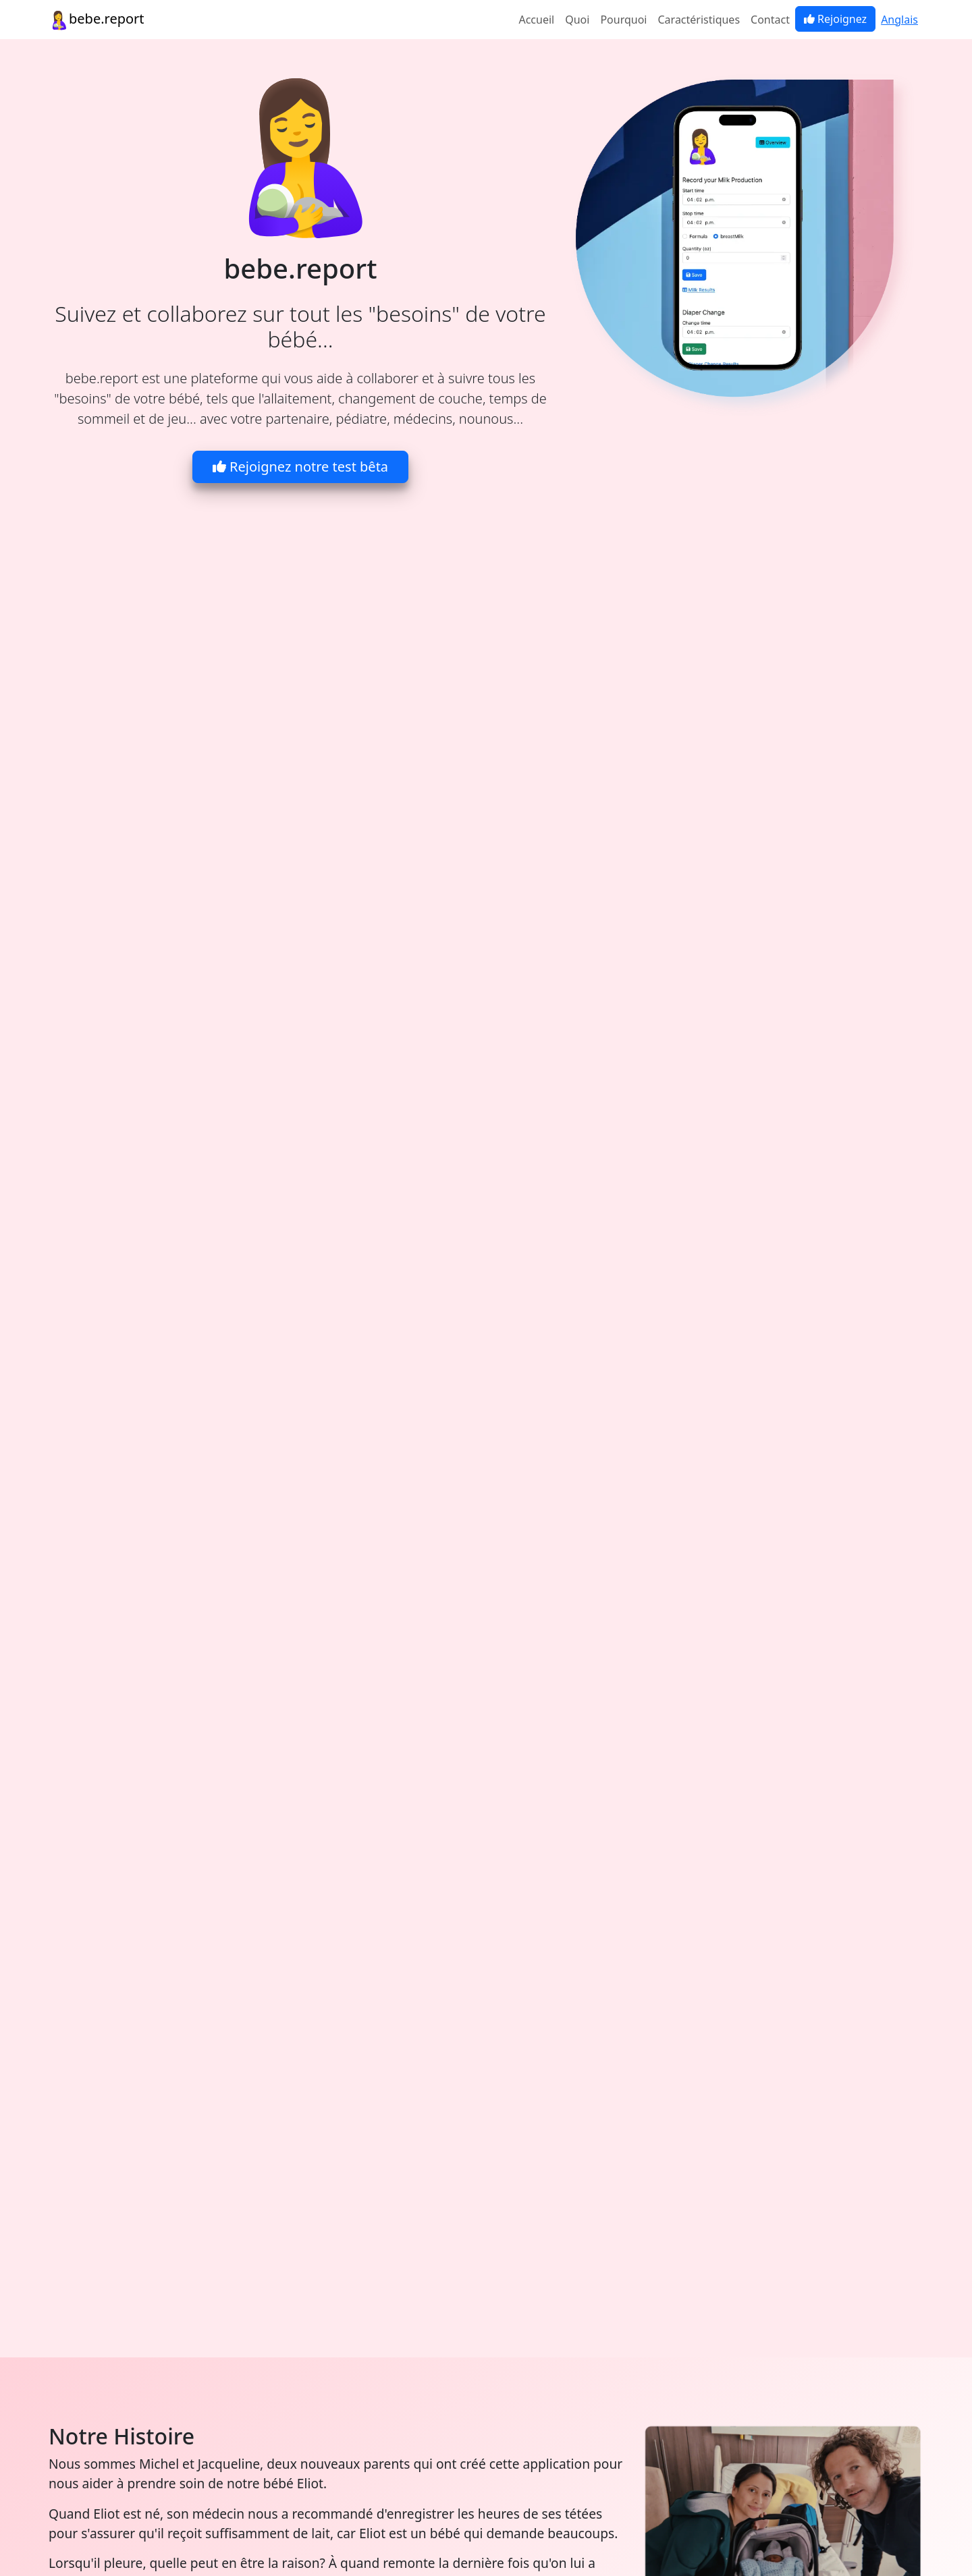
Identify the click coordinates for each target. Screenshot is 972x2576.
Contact (770, 19)
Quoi (577, 19)
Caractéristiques (699, 19)
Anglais (899, 19)
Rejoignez (835, 18)
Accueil (536, 19)
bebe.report (96, 19)
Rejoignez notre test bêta (300, 466)
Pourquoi (623, 19)
